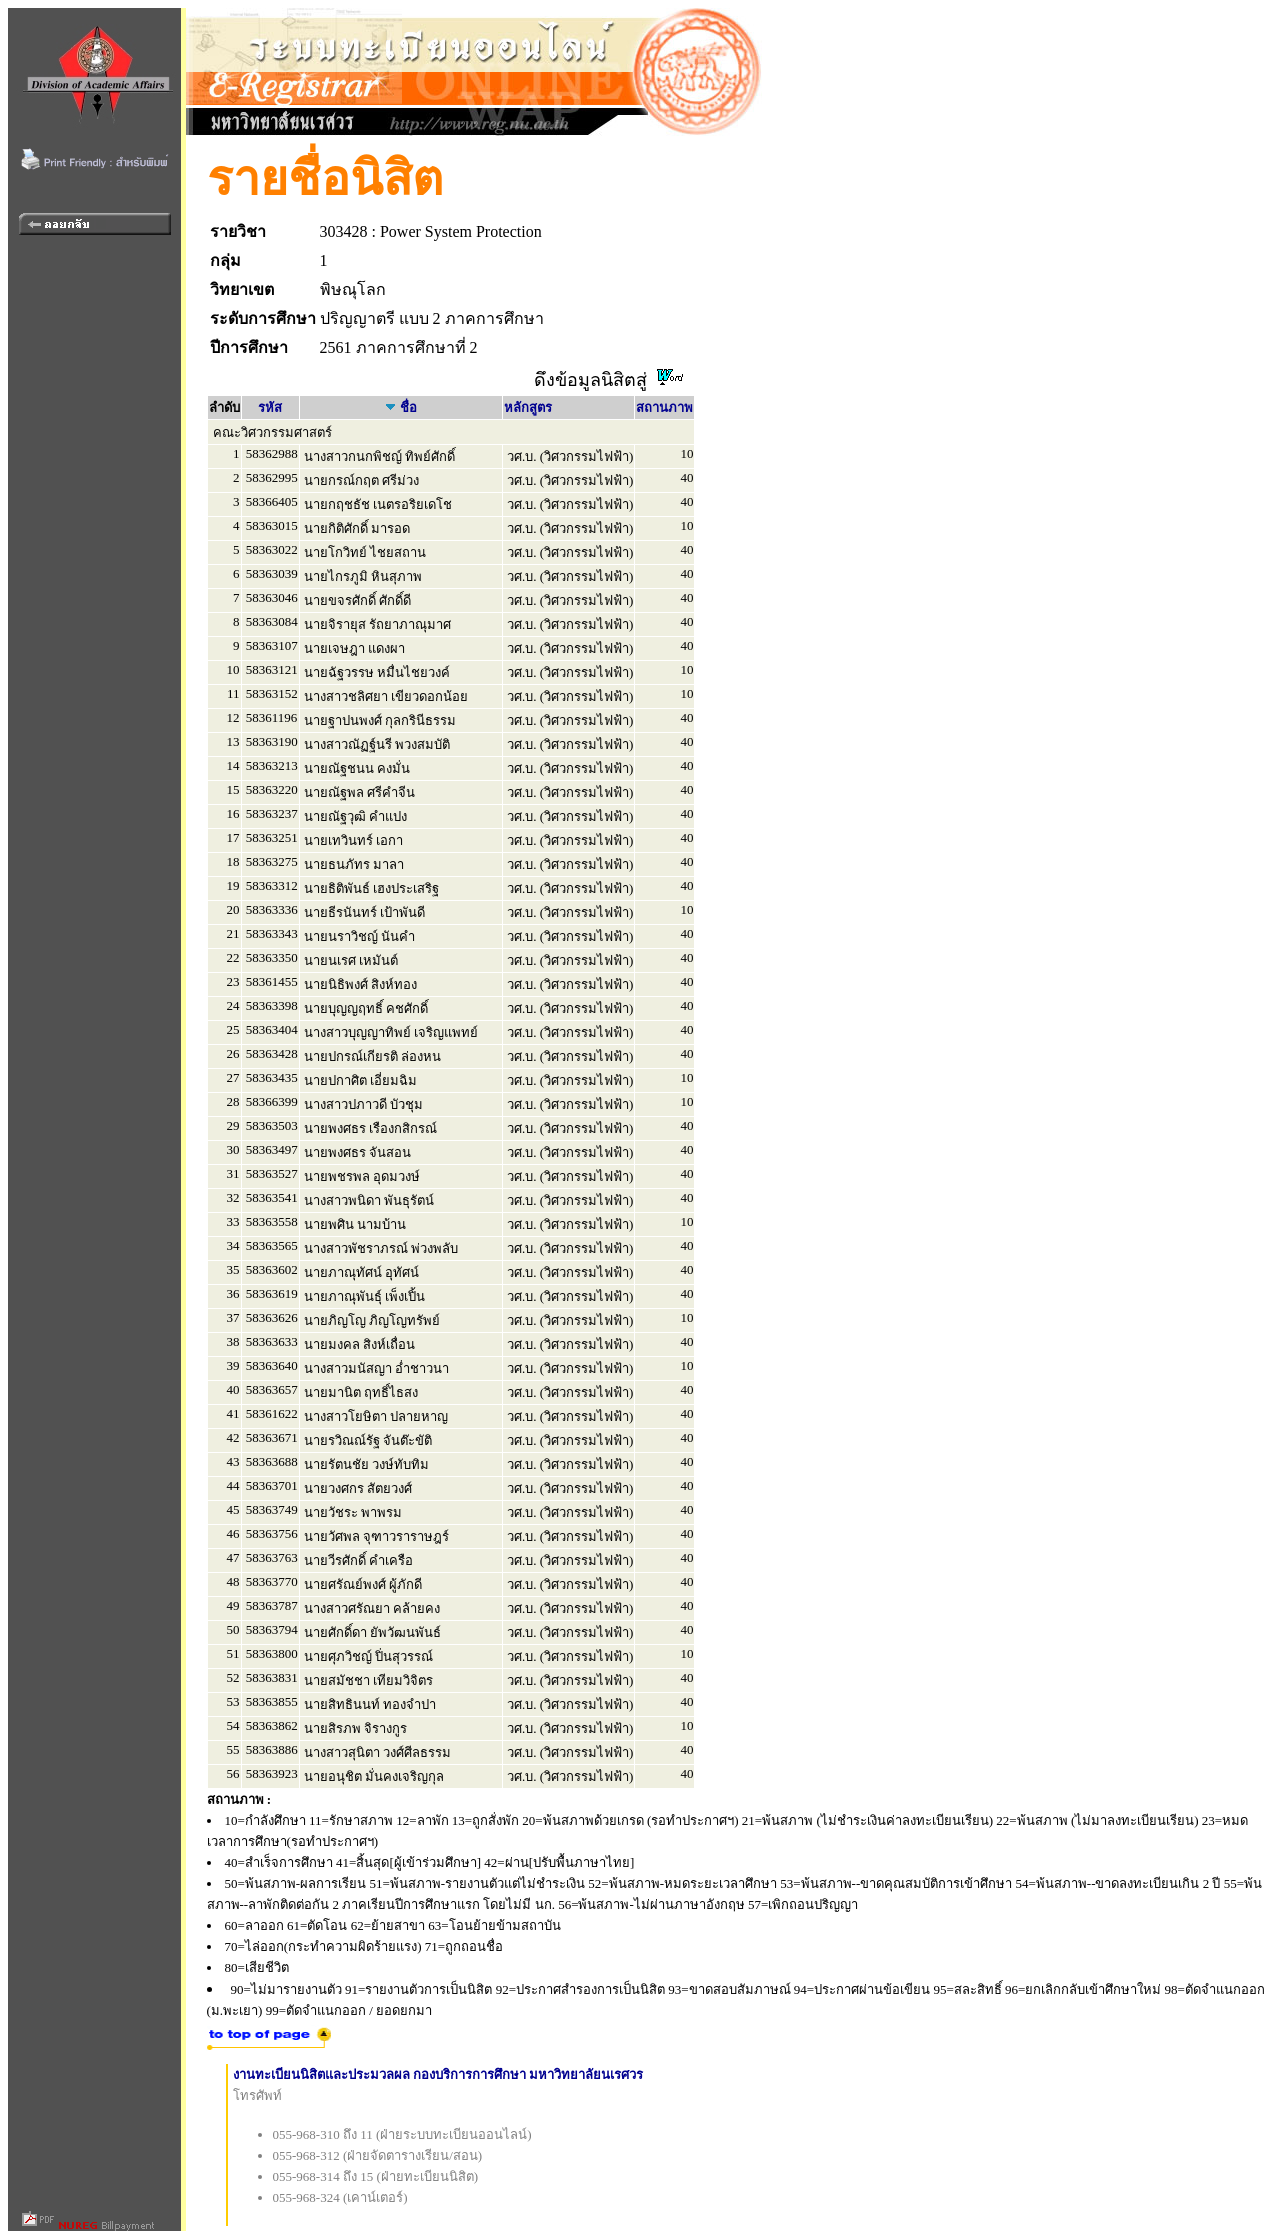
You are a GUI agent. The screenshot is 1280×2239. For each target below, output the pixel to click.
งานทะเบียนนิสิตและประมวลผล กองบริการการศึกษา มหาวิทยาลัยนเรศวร (438, 2074)
